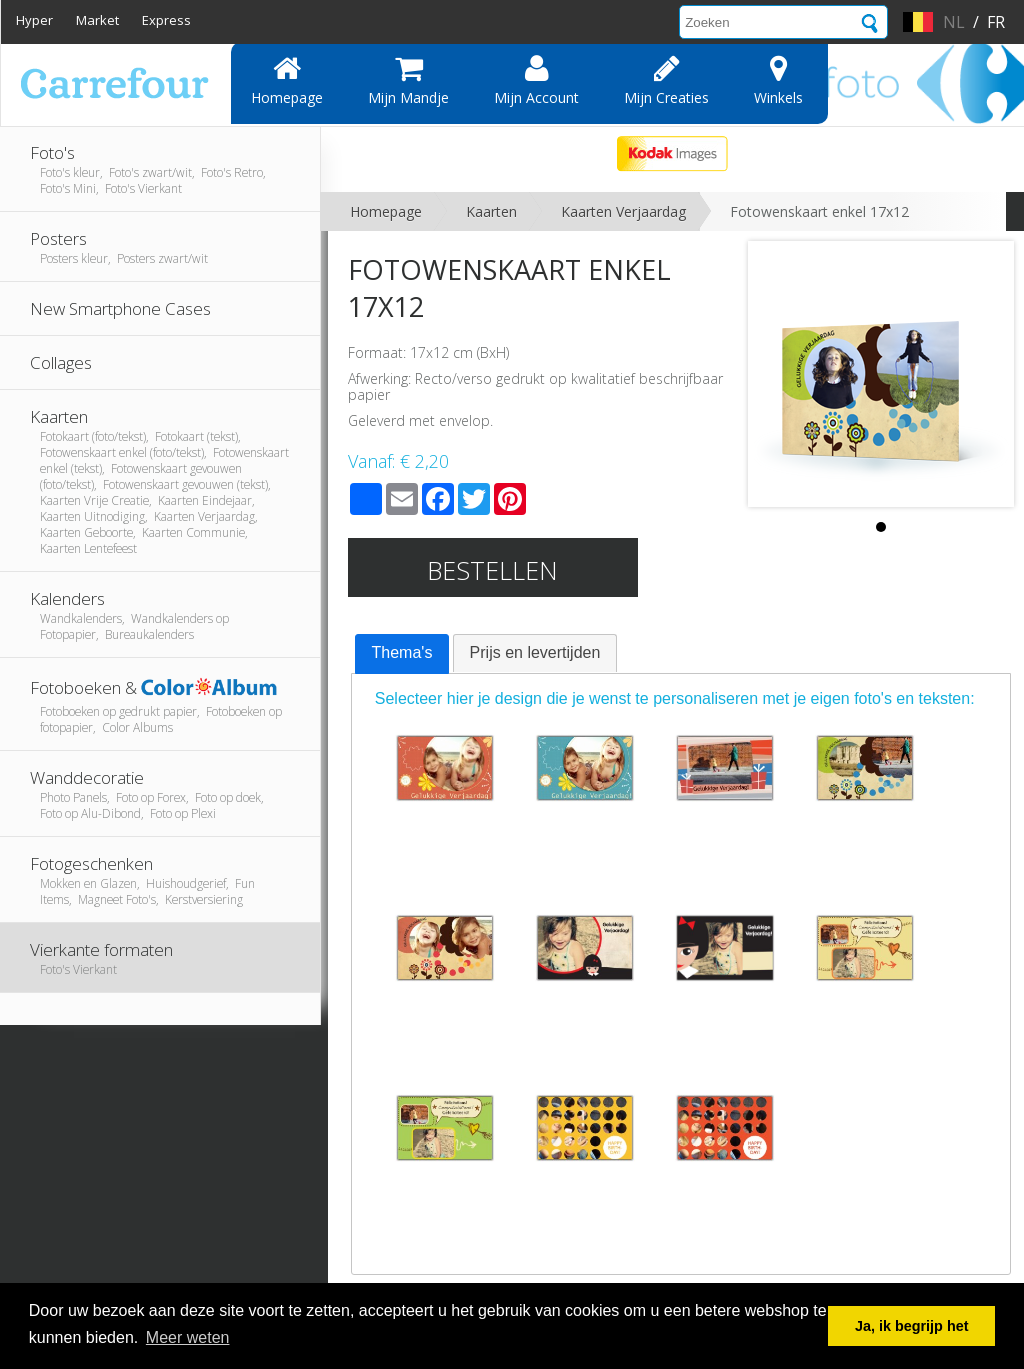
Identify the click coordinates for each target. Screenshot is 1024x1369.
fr (996, 22)
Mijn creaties (666, 80)
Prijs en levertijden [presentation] (535, 652)
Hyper (34, 20)
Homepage (287, 80)
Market (97, 20)
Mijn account (536, 80)
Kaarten (491, 211)
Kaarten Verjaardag (623, 211)
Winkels (778, 80)
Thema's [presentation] (402, 652)
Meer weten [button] (188, 1337)
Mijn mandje (408, 80)
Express (166, 20)
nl (954, 22)
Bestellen (492, 570)
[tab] (402, 654)
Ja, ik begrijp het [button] (912, 1326)
